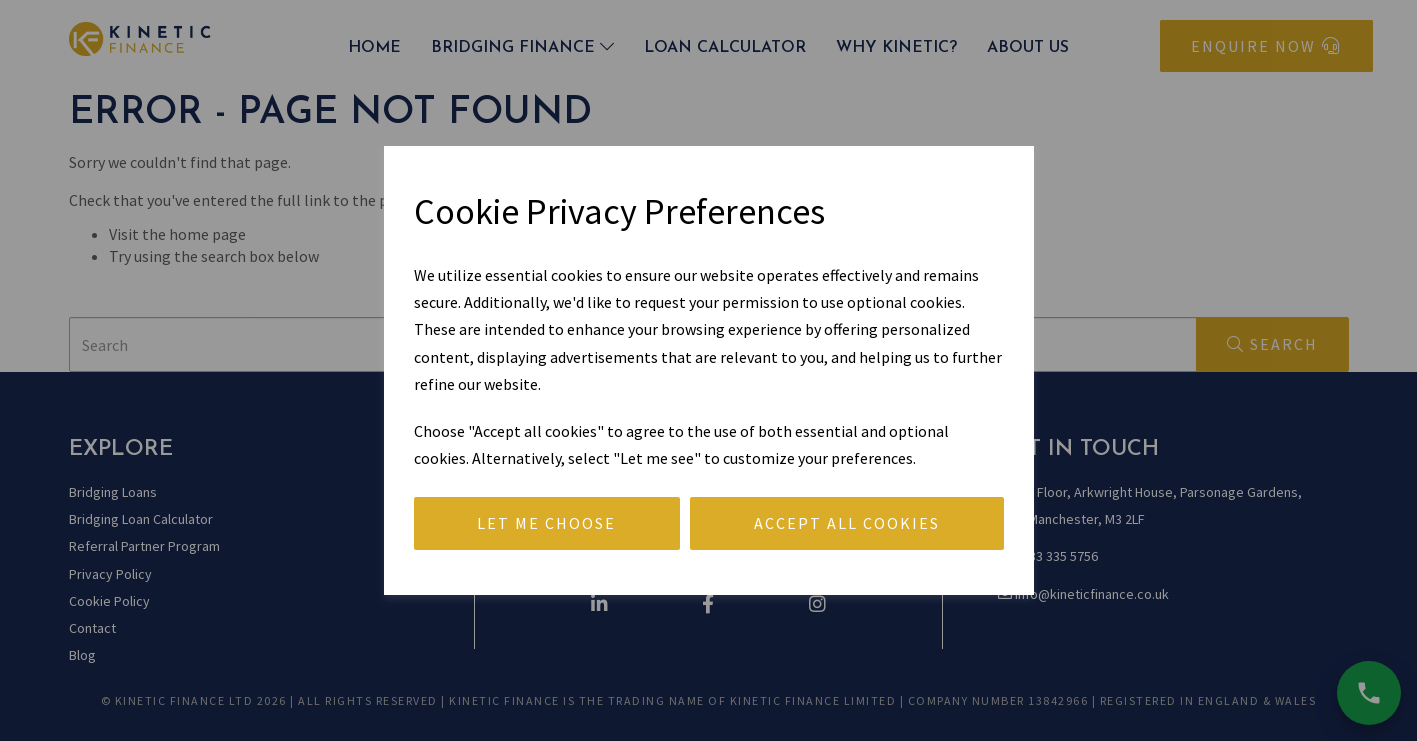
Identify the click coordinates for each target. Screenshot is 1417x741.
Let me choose (546, 523)
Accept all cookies (847, 523)
